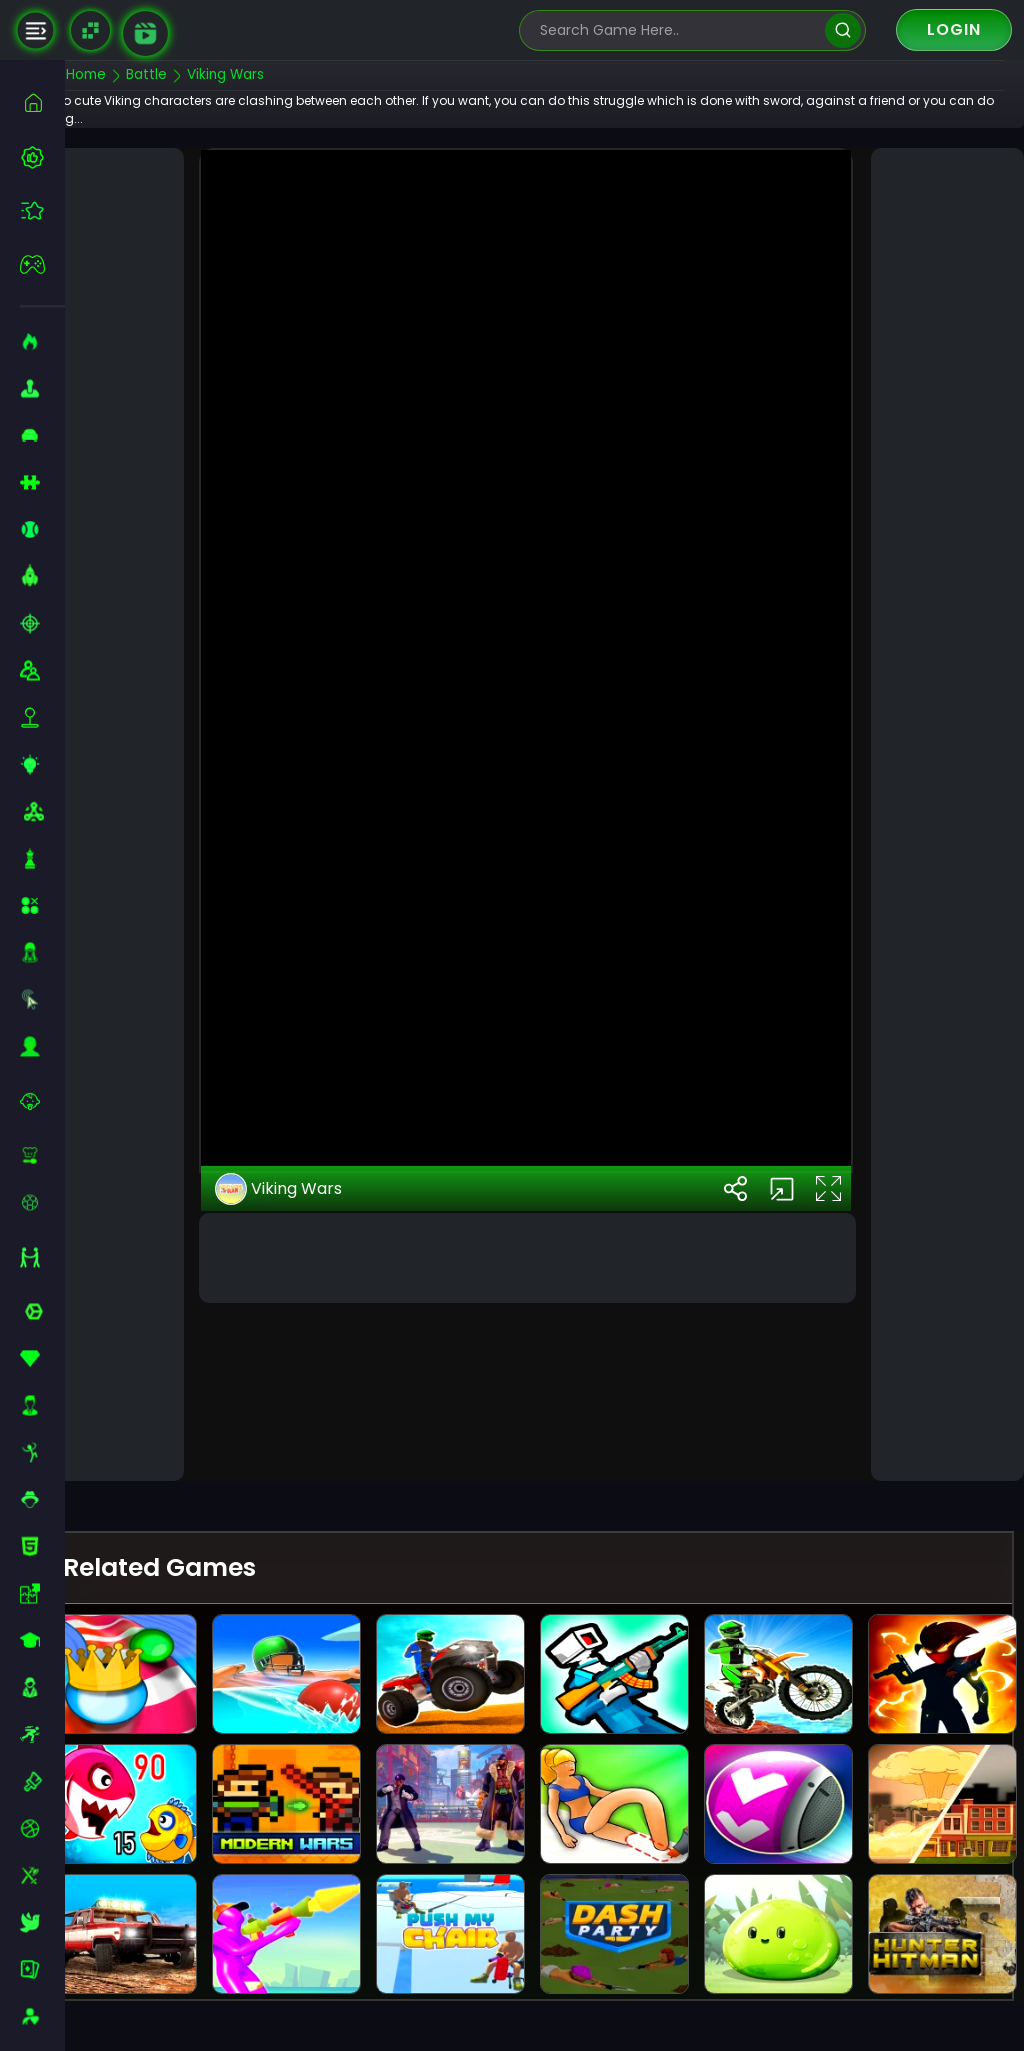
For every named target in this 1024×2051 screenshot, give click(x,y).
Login (954, 29)
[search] (842, 30)
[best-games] (42, 157)
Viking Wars (310, 1350)
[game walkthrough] (145, 33)
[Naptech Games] (90, 30)
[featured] (42, 210)
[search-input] (678, 30)
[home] (42, 102)
